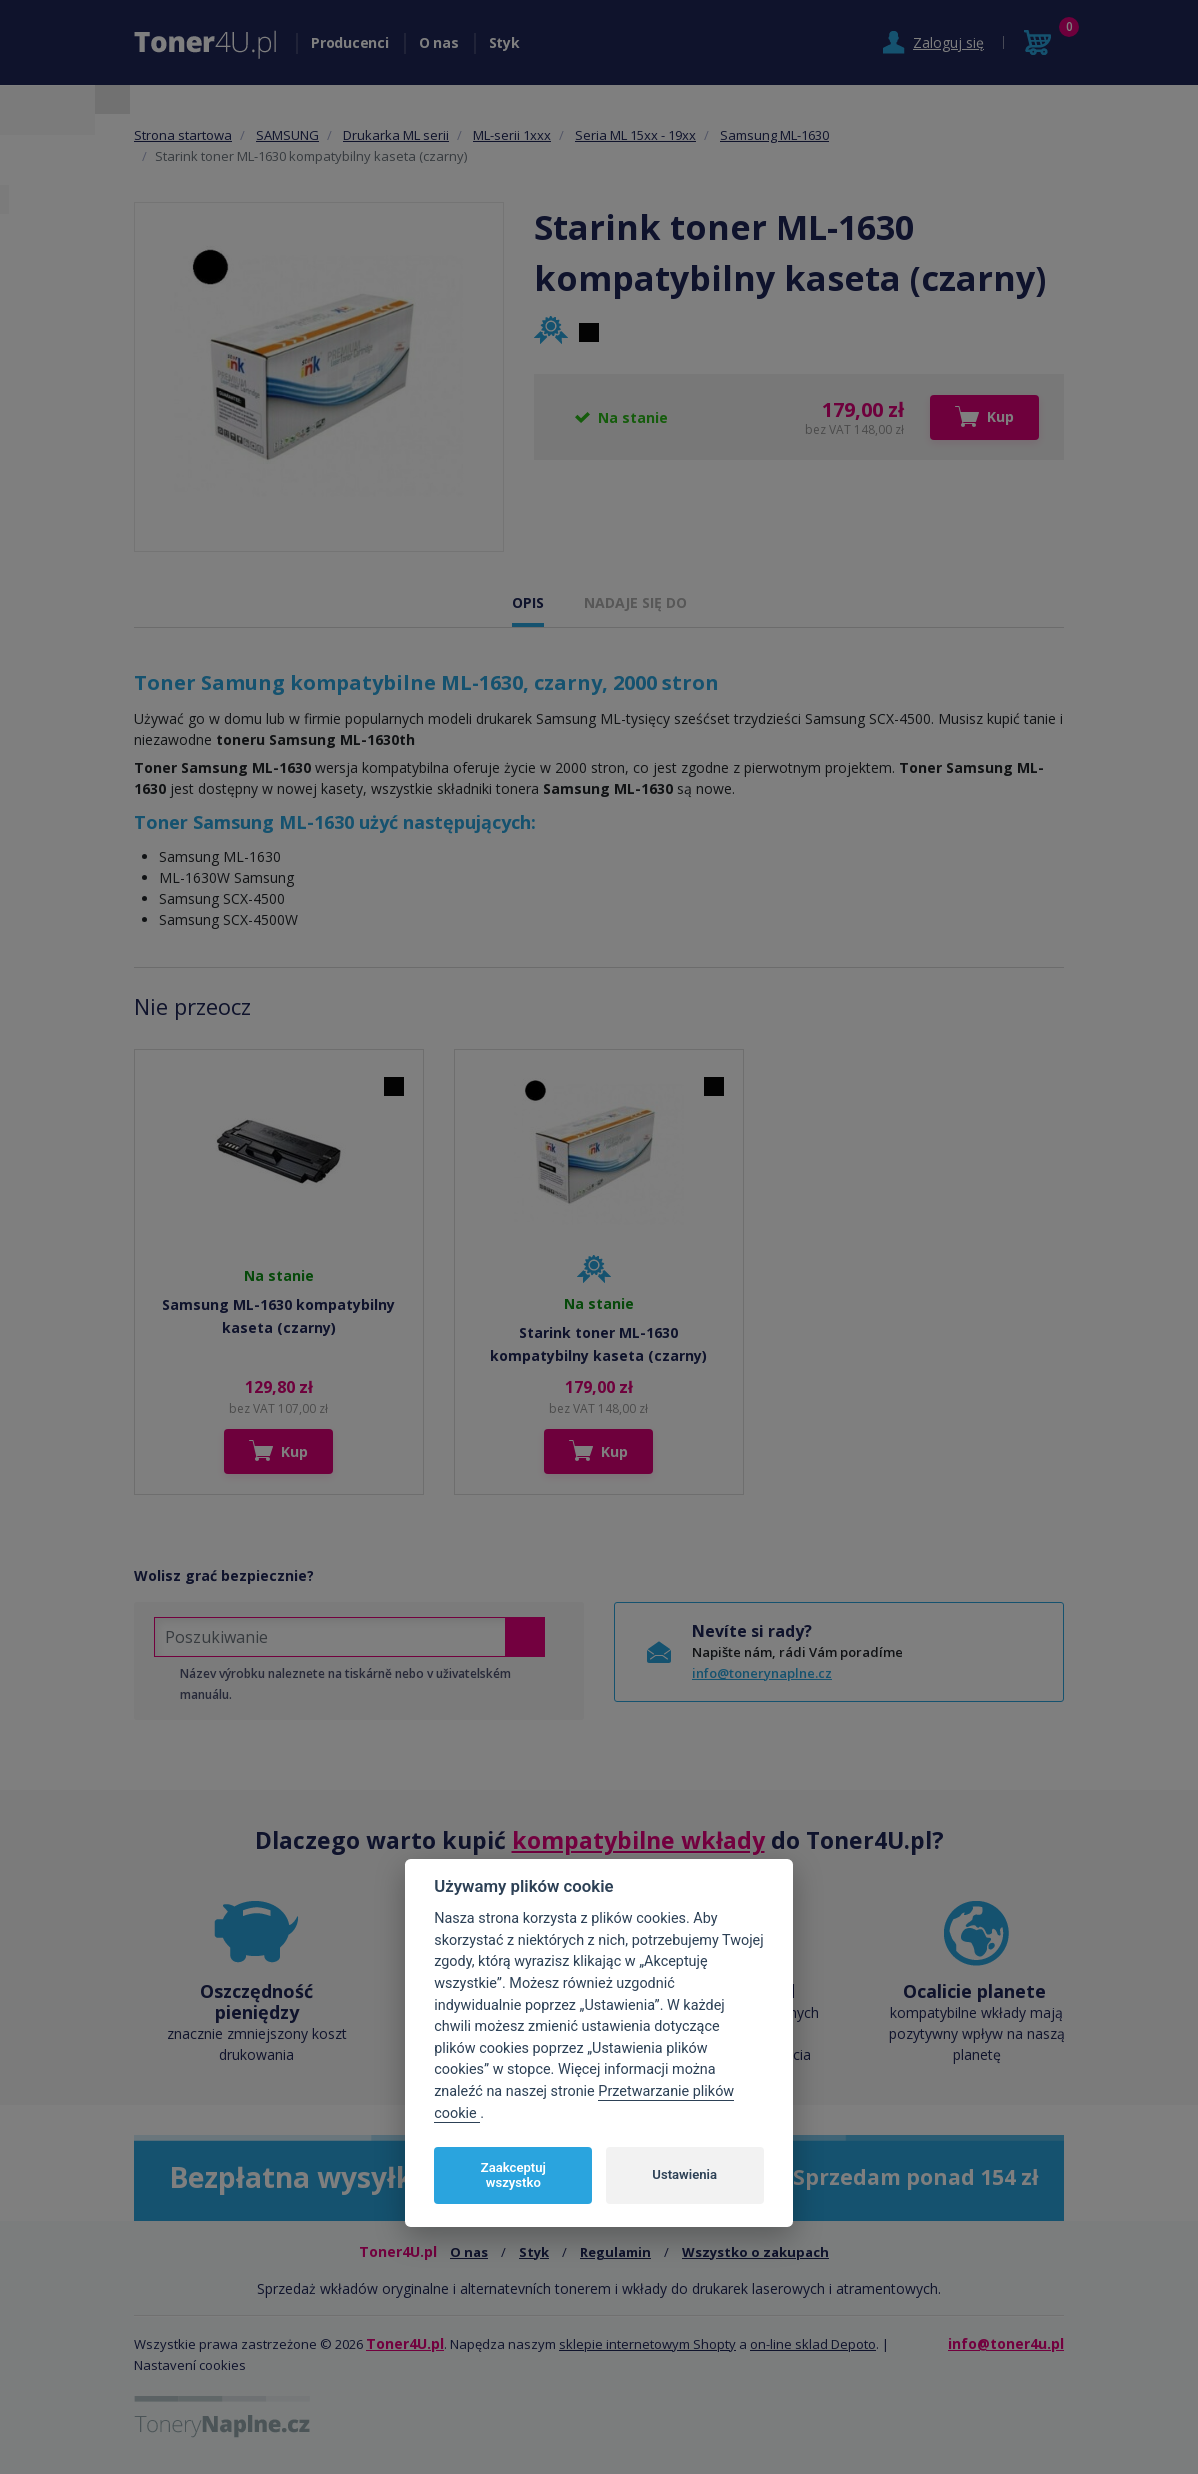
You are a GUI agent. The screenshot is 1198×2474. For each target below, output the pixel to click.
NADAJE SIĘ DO (635, 602)
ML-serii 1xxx (512, 135)
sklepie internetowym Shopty (647, 2344)
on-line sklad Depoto (813, 2344)
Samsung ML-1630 (774, 135)
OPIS (528, 602)
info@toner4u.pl (1006, 2343)
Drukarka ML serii (396, 135)
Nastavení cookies (190, 2365)
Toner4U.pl (405, 2343)
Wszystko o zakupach (755, 2252)
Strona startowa (183, 135)
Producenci (350, 42)
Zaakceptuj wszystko (513, 2175)
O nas (439, 42)
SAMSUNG (287, 135)
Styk (504, 42)
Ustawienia (684, 2174)
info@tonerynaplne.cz (762, 1673)
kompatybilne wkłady (638, 1840)
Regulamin (615, 2252)
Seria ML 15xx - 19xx (635, 135)
